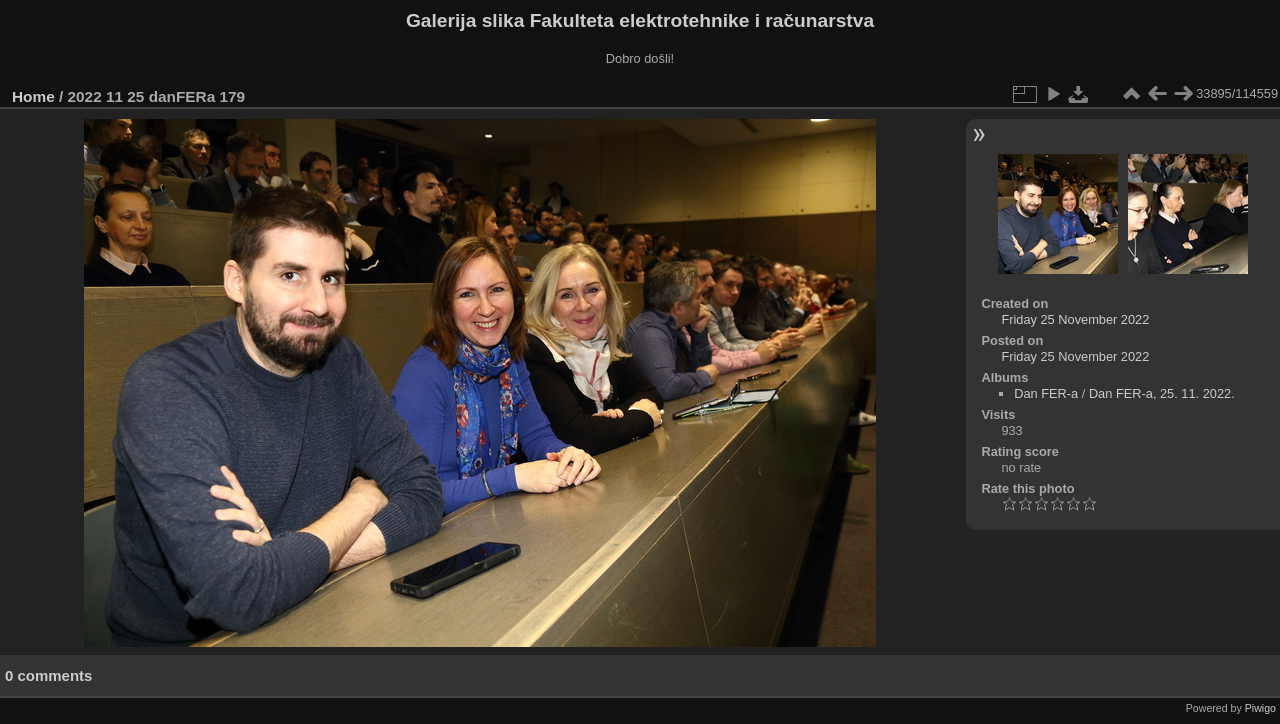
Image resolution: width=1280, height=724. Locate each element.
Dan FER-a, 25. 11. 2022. (1162, 393)
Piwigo (1260, 708)
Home (33, 96)
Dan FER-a (1046, 393)
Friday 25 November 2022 (1075, 319)
